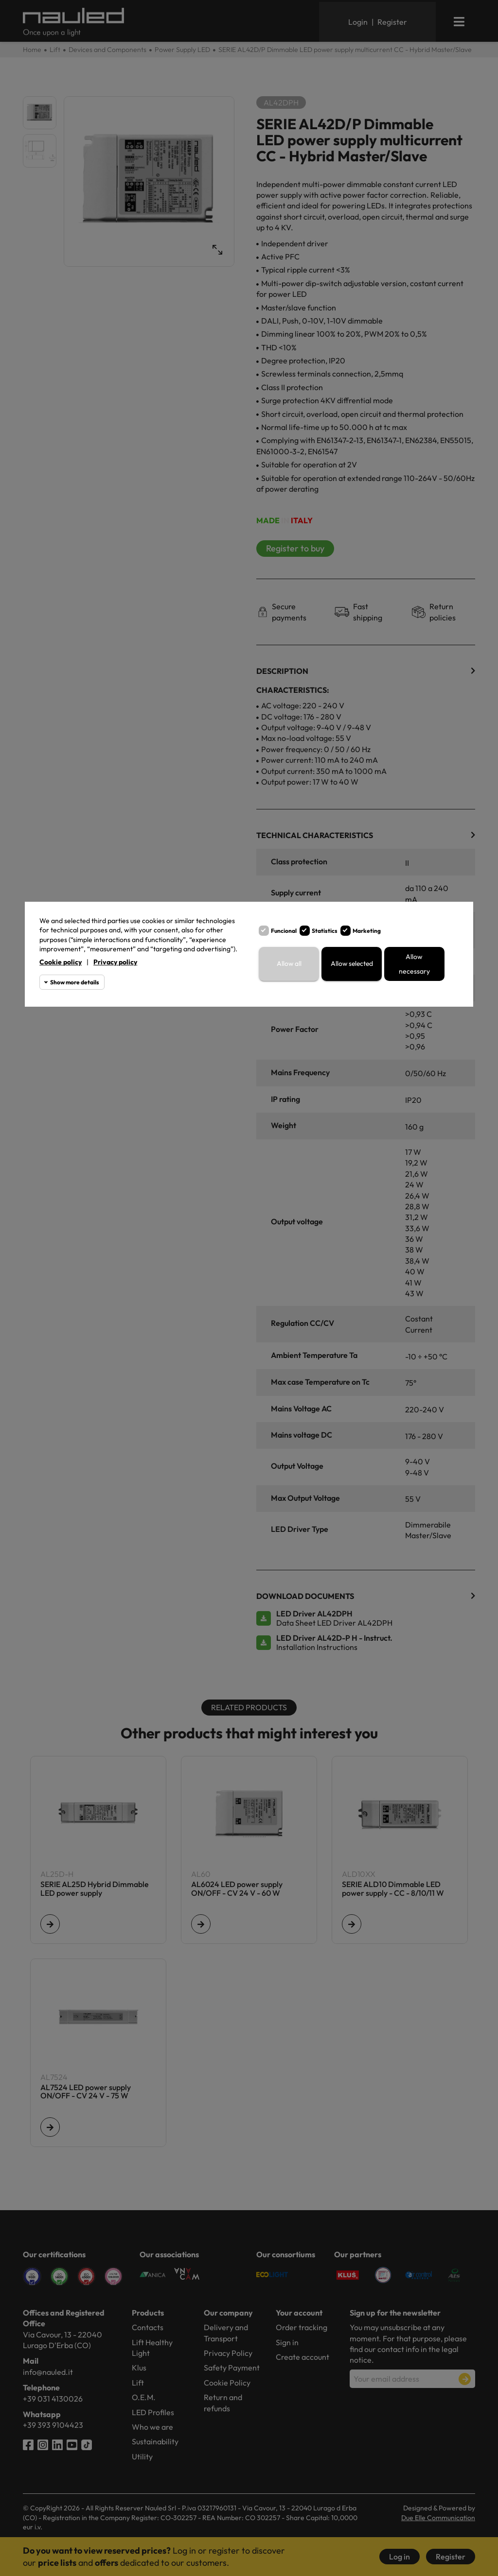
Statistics (325, 930)
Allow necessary (414, 964)
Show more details (74, 982)
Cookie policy (60, 962)
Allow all (289, 964)
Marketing (367, 930)
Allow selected (351, 964)
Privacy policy (115, 962)
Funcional (284, 930)
